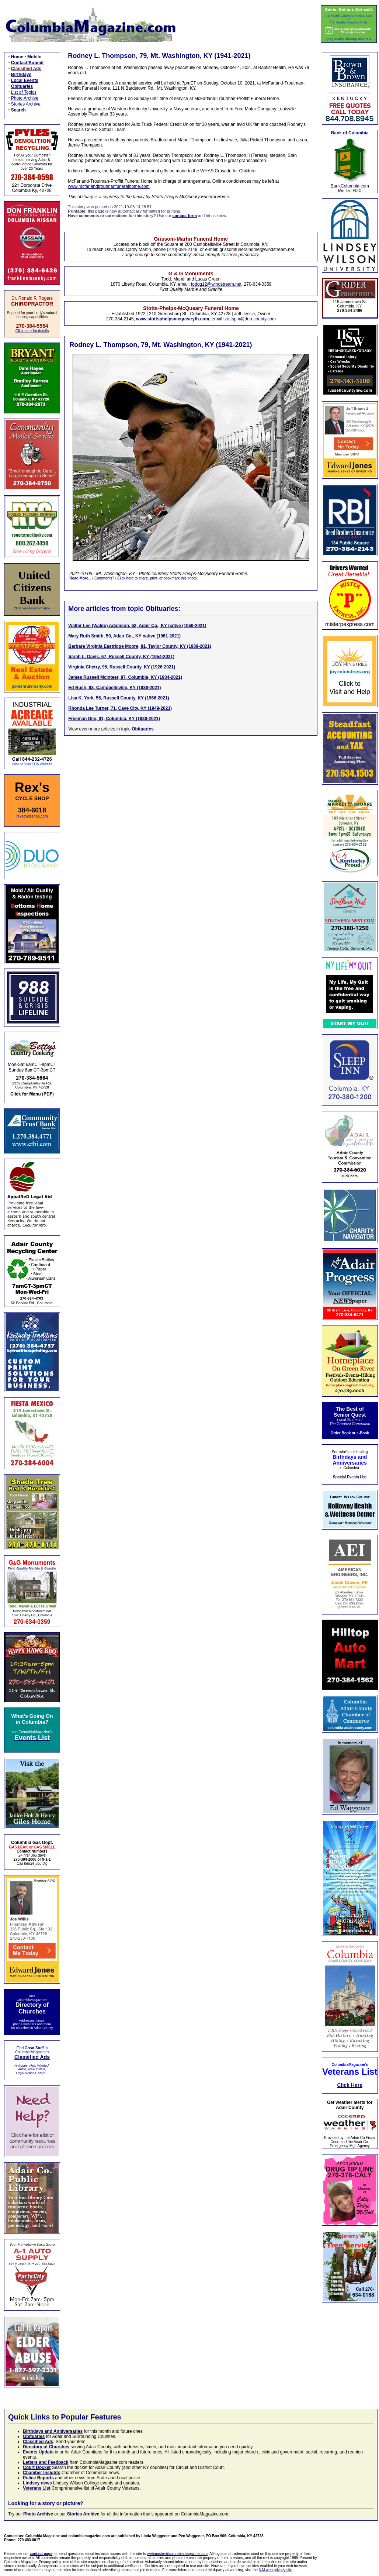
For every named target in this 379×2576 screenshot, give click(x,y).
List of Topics (23, 92)
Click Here (349, 2085)
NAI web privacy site (275, 2570)
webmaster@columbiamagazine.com (177, 2554)
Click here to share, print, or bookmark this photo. (157, 578)
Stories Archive (26, 104)
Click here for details (32, 331)
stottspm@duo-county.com (249, 318)
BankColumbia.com (350, 186)
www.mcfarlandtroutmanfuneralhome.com (108, 186)
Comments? (104, 578)
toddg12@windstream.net (216, 284)
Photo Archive (24, 98)
